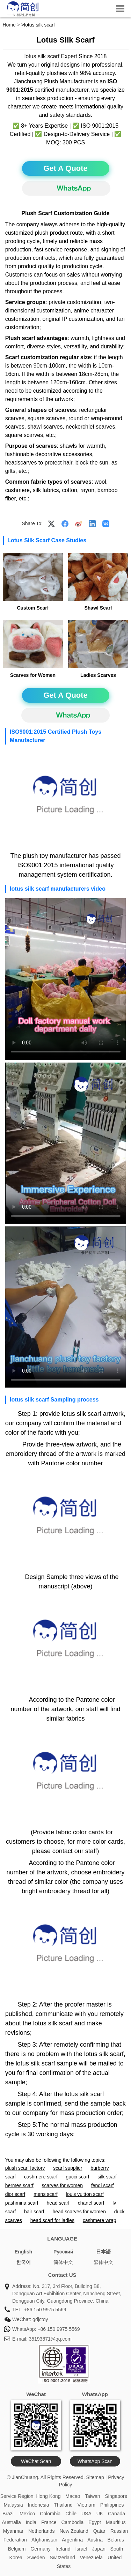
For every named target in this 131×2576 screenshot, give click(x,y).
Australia (11, 2522)
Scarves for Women (33, 675)
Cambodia (72, 2522)
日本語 (103, 2251)
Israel (81, 2549)
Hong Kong (48, 2496)
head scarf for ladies (52, 2220)
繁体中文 (103, 2262)
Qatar (99, 2531)
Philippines (112, 2505)
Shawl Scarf (98, 608)
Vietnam (86, 2505)
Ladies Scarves (98, 675)
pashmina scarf (21, 2203)
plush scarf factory (25, 2168)
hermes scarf (19, 2185)
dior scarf (15, 2194)
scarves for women (62, 2185)
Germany (40, 2549)
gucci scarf (77, 2177)
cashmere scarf (41, 2177)
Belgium (17, 2549)
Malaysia (13, 2505)
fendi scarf (102, 2185)
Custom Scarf (33, 608)
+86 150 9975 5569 (45, 2309)
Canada (116, 2513)
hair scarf (34, 2211)
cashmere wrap (99, 2220)
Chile (71, 2513)
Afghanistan (44, 2540)
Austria (95, 2540)
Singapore (116, 2496)
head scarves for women (79, 2211)
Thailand (63, 2505)
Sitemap (95, 2477)
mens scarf (45, 2194)
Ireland (63, 2549)
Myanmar (13, 2531)
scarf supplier (67, 2168)
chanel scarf (91, 2203)
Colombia (50, 2513)
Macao (72, 2496)
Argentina (72, 2540)
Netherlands (41, 2531)
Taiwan (92, 2496)
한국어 (23, 2262)
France (49, 2522)
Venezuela (91, 2557)
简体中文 (63, 2262)
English (23, 2251)
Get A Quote (65, 168)
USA (86, 2513)
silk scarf (106, 2177)
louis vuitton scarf (85, 2194)
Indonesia (38, 2505)
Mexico (27, 2513)
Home (9, 25)
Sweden (36, 2557)
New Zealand (73, 2531)
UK (99, 2513)
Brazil (8, 2513)
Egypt (94, 2522)
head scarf (58, 2203)
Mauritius (116, 2522)
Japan (98, 2549)
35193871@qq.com (50, 2339)
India (31, 2522)
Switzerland (62, 2557)
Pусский (63, 2251)
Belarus (116, 2540)
